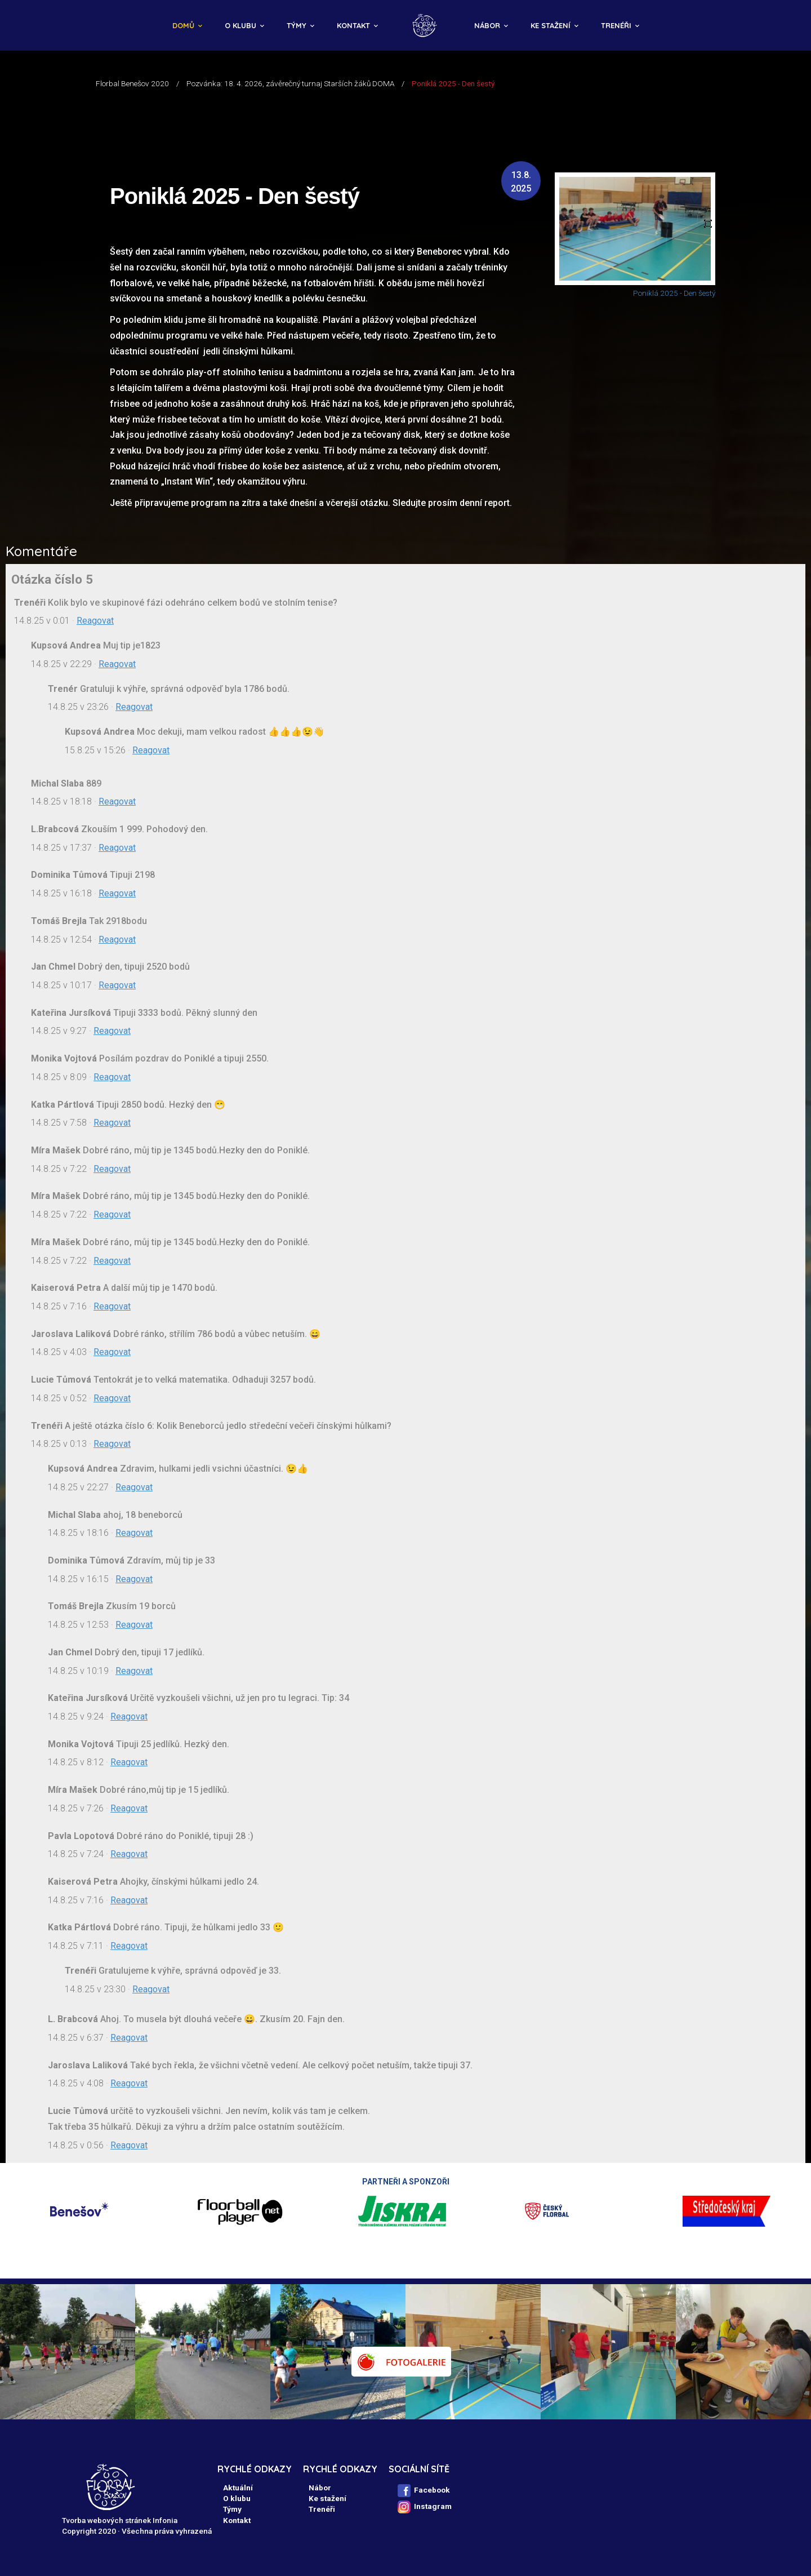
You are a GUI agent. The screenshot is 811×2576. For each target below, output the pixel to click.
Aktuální (238, 2487)
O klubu (240, 25)
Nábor (487, 25)
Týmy (296, 25)
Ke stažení (551, 25)
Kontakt (353, 25)
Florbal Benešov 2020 (132, 83)
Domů (183, 25)
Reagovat (95, 620)
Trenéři (616, 25)
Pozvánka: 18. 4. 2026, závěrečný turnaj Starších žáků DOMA (290, 83)
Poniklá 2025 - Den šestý (674, 292)
